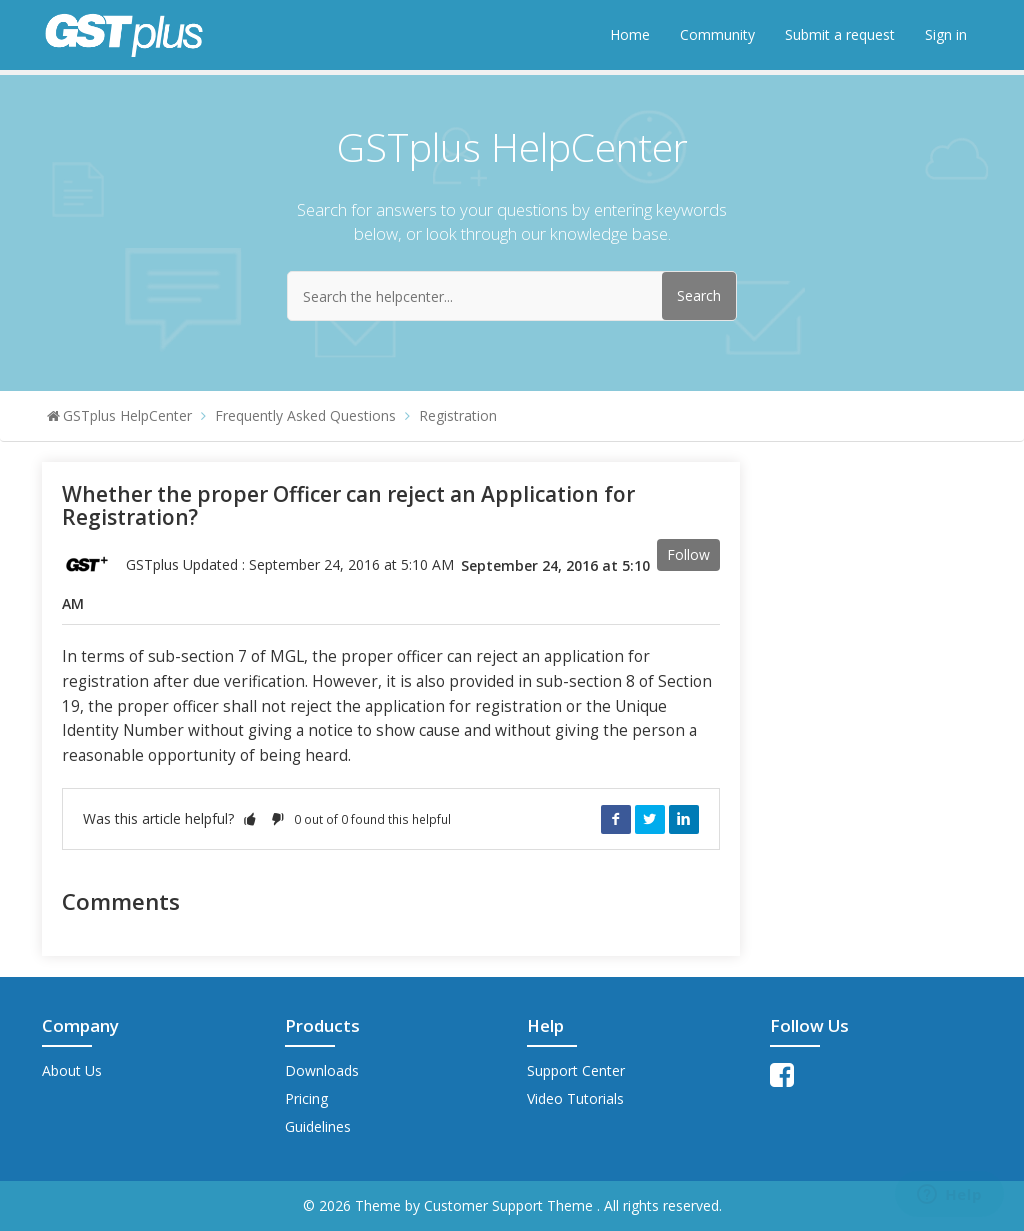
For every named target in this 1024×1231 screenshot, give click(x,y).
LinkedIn (684, 819)
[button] (250, 818)
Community (717, 34)
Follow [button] (688, 554)
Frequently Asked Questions (305, 415)
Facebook (616, 819)
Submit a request (840, 34)
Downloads (322, 1070)
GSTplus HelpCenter (127, 415)
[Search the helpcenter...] (512, 296)
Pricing (306, 1098)
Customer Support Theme (510, 1205)
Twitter (650, 819)
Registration (458, 415)
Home (630, 34)
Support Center (576, 1070)
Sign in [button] (946, 34)
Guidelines (318, 1126)
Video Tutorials (575, 1098)
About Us (72, 1070)
